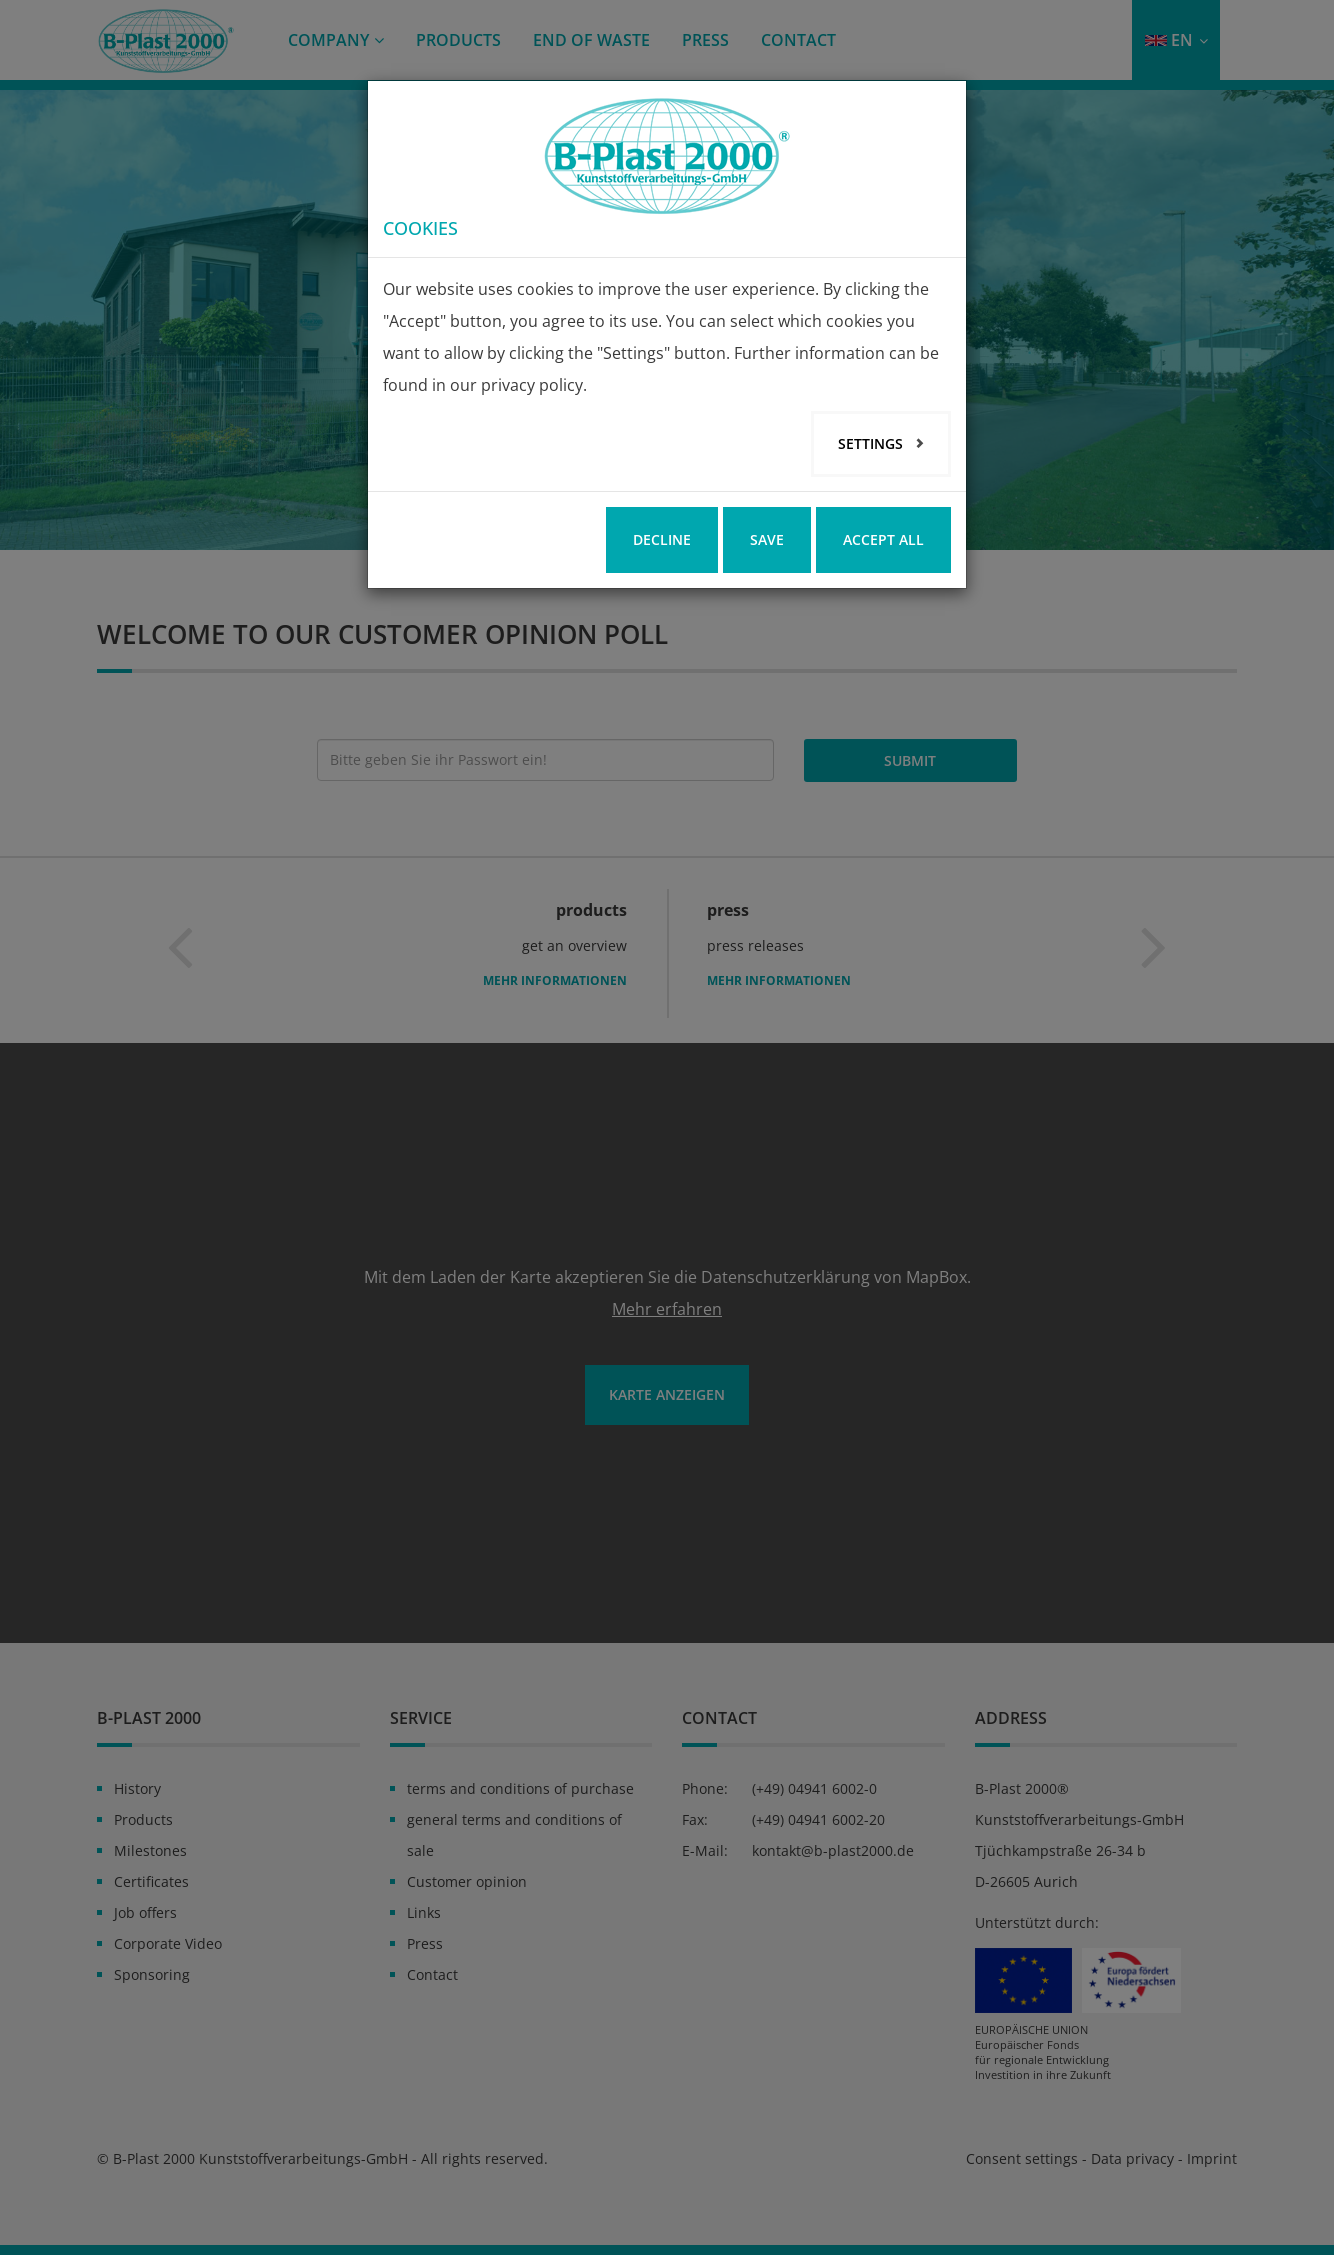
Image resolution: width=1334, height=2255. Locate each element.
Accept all (883, 539)
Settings (872, 443)
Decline (662, 539)
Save (767, 539)
